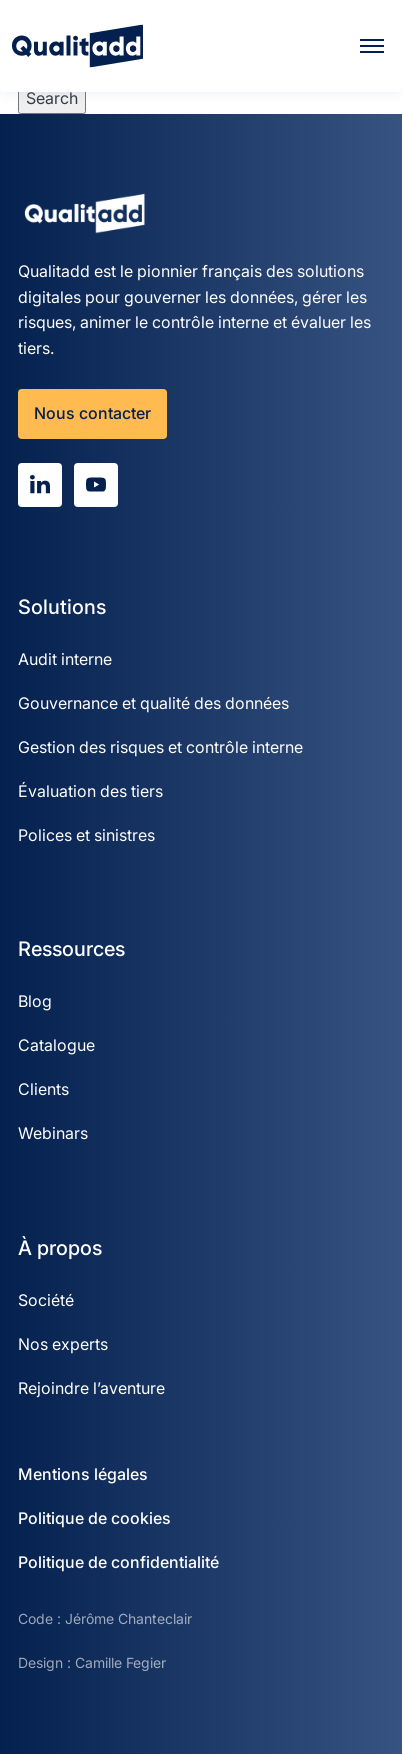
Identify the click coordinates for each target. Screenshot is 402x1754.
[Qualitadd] (77, 46)
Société (46, 1300)
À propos (60, 1248)
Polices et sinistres (86, 835)
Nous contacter (92, 413)
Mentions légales (83, 1474)
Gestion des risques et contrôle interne (160, 747)
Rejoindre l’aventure (91, 1388)
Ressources (71, 949)
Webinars (53, 1133)
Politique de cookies (94, 1518)
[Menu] (372, 46)
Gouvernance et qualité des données (153, 703)
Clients (43, 1089)
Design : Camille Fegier (92, 1662)
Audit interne (65, 659)
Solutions (62, 607)
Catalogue (56, 1045)
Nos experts (63, 1344)
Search (52, 98)
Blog (35, 1001)
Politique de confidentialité (118, 1562)
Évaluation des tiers (90, 791)
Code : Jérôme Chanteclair (105, 1618)
